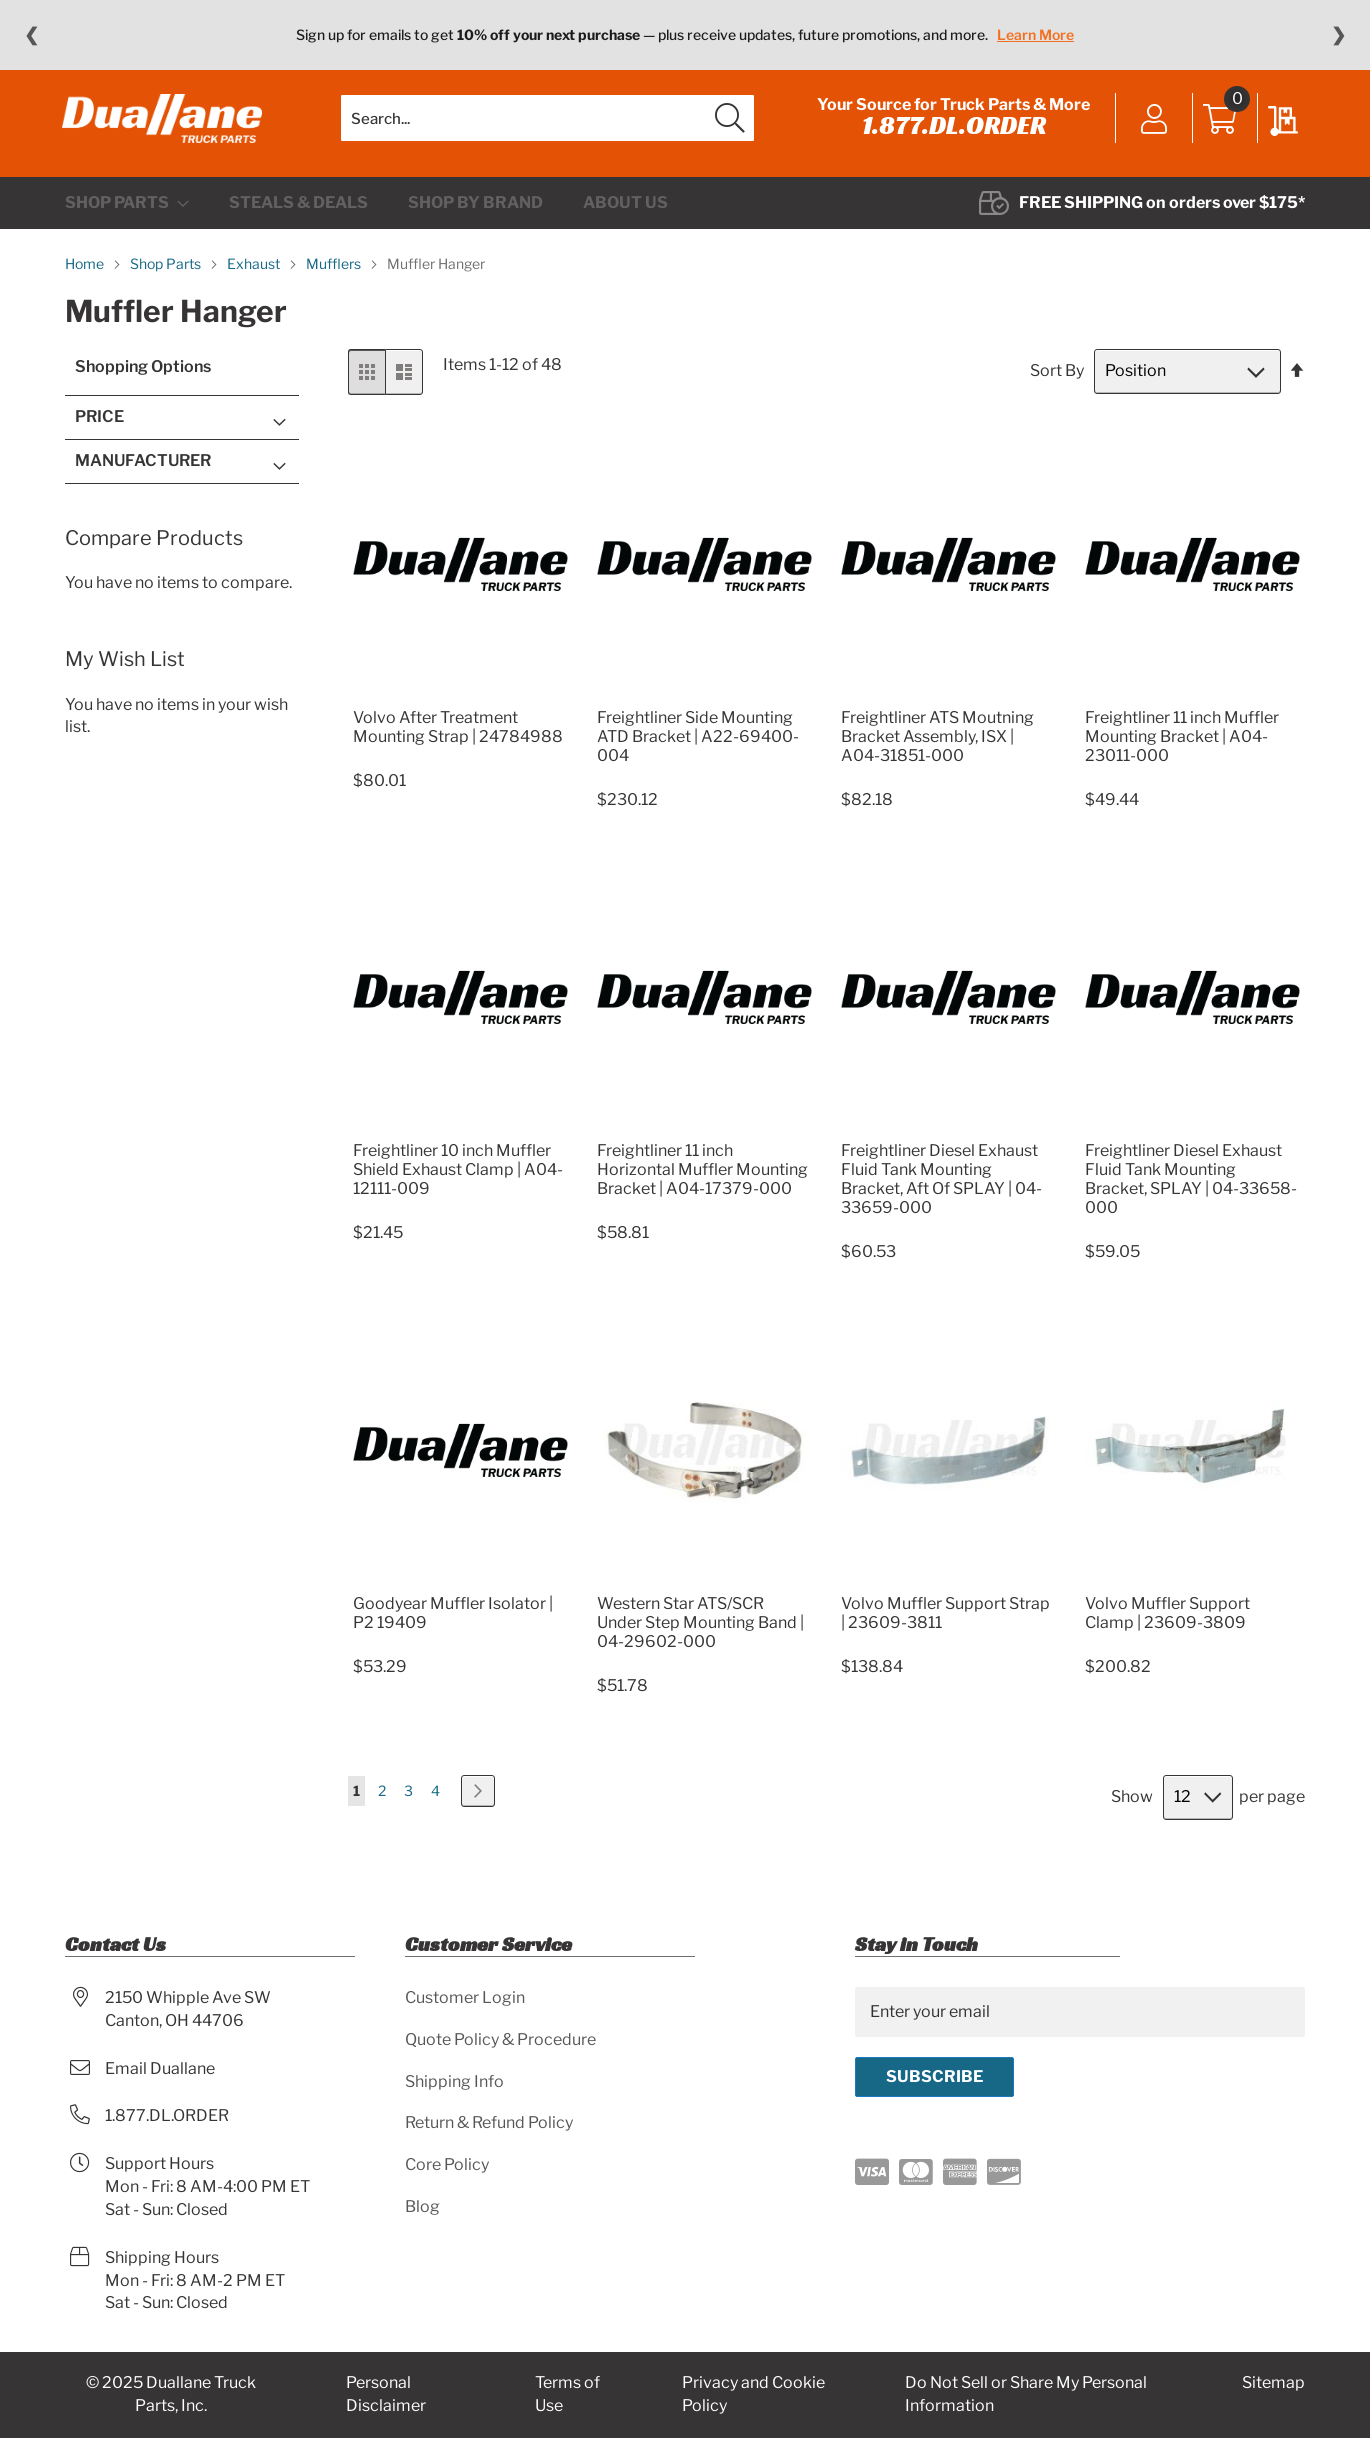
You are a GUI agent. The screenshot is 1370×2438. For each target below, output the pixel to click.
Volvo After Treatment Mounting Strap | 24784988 (458, 739)
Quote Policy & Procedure (500, 2039)
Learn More (1035, 34)
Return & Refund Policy (489, 2123)
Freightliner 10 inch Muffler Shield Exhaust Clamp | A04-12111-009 (458, 1182)
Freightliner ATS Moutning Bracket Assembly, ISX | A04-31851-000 (937, 748)
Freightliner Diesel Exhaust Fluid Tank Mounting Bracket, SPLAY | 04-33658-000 (1191, 1192)
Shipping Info (454, 2081)
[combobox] (547, 125)
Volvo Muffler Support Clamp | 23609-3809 (1167, 1625)
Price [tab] (99, 429)
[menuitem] (127, 216)
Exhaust (255, 276)
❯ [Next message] (1338, 35)
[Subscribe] (934, 2077)
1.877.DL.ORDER (951, 132)
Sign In (1151, 127)
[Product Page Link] (460, 705)
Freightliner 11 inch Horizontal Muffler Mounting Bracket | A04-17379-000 (702, 1182)
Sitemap (1273, 2383)
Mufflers (335, 276)
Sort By (1057, 383)
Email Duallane (160, 2068)
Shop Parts (167, 276)
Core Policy (447, 2165)
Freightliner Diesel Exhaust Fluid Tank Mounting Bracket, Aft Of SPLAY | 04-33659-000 (941, 1192)
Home (86, 276)
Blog (422, 2207)
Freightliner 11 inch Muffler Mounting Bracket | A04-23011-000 (1182, 748)
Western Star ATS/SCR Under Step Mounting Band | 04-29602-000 (700, 1634)
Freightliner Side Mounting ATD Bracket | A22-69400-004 (698, 748)
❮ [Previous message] (31, 35)
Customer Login (465, 1997)
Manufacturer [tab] (143, 472)
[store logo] (165, 125)
